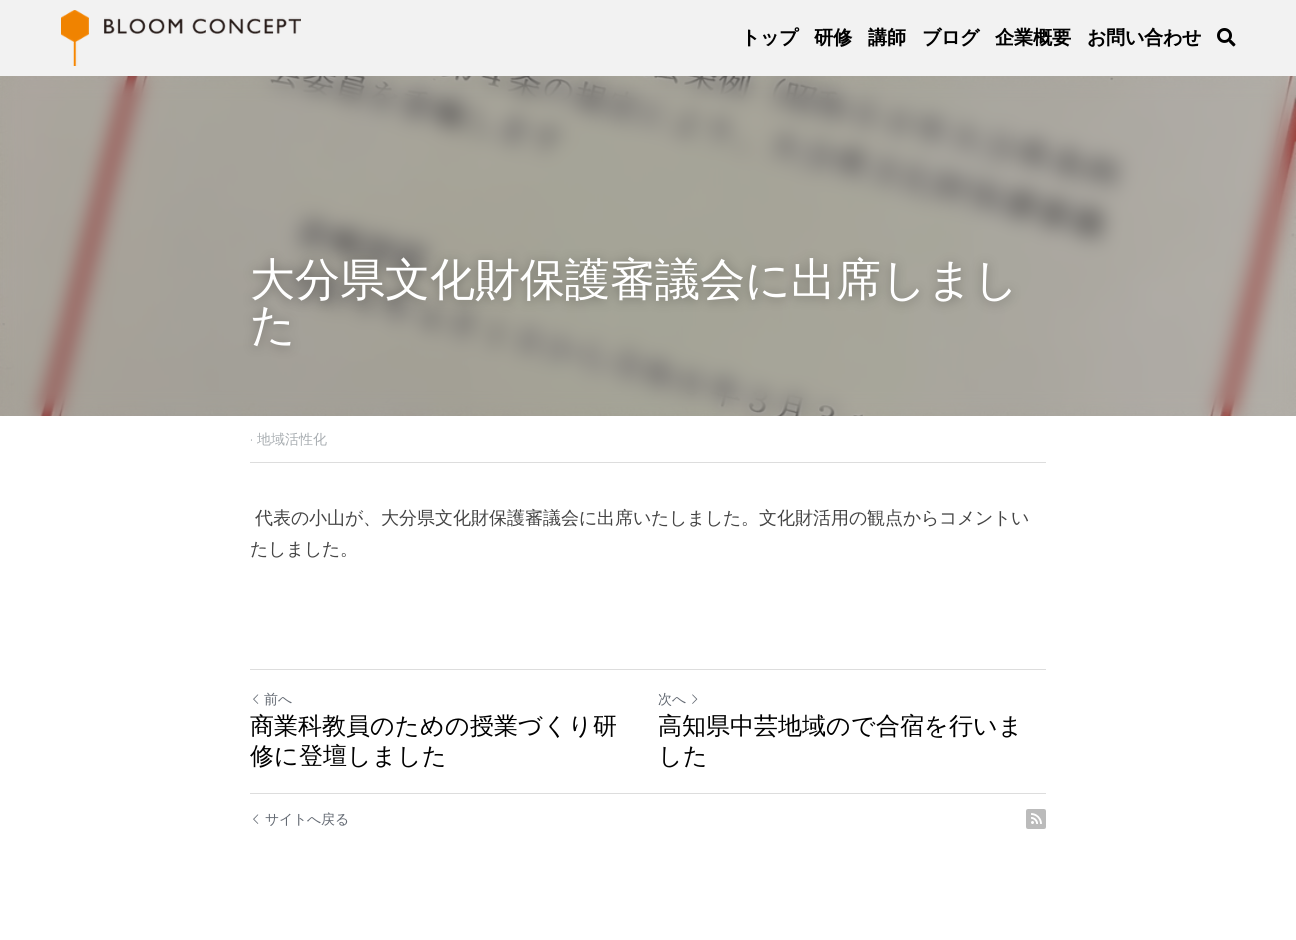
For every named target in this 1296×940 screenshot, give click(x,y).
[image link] (181, 36)
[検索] (1226, 38)
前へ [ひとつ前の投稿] (271, 699)
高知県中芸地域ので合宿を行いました (840, 740)
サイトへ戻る (299, 819)
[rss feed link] (1036, 819)
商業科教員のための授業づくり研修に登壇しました (433, 740)
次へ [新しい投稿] (679, 699)
